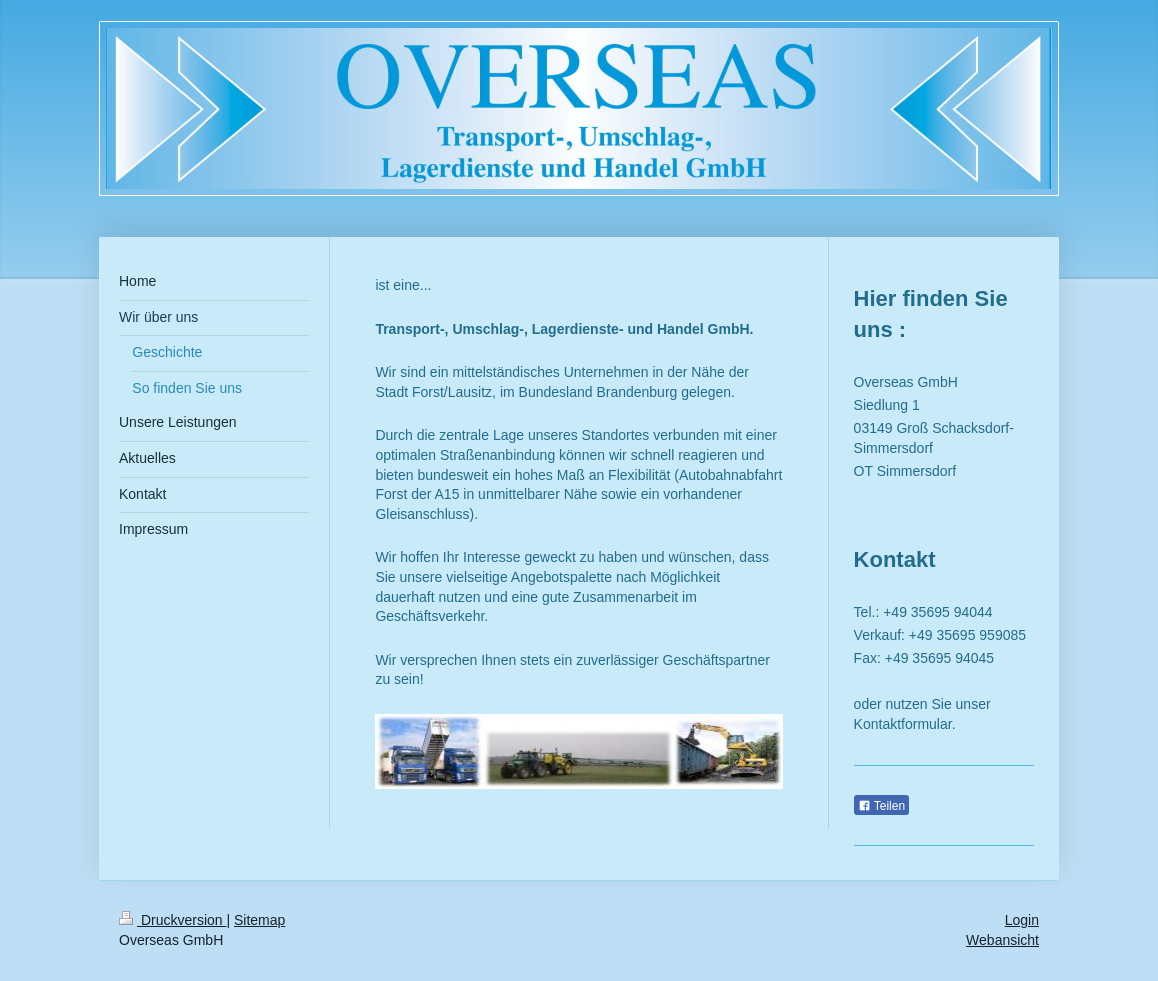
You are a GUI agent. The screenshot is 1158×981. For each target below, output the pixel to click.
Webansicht (1002, 940)
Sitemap (259, 920)
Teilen (881, 806)
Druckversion (172, 920)
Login (1022, 920)
